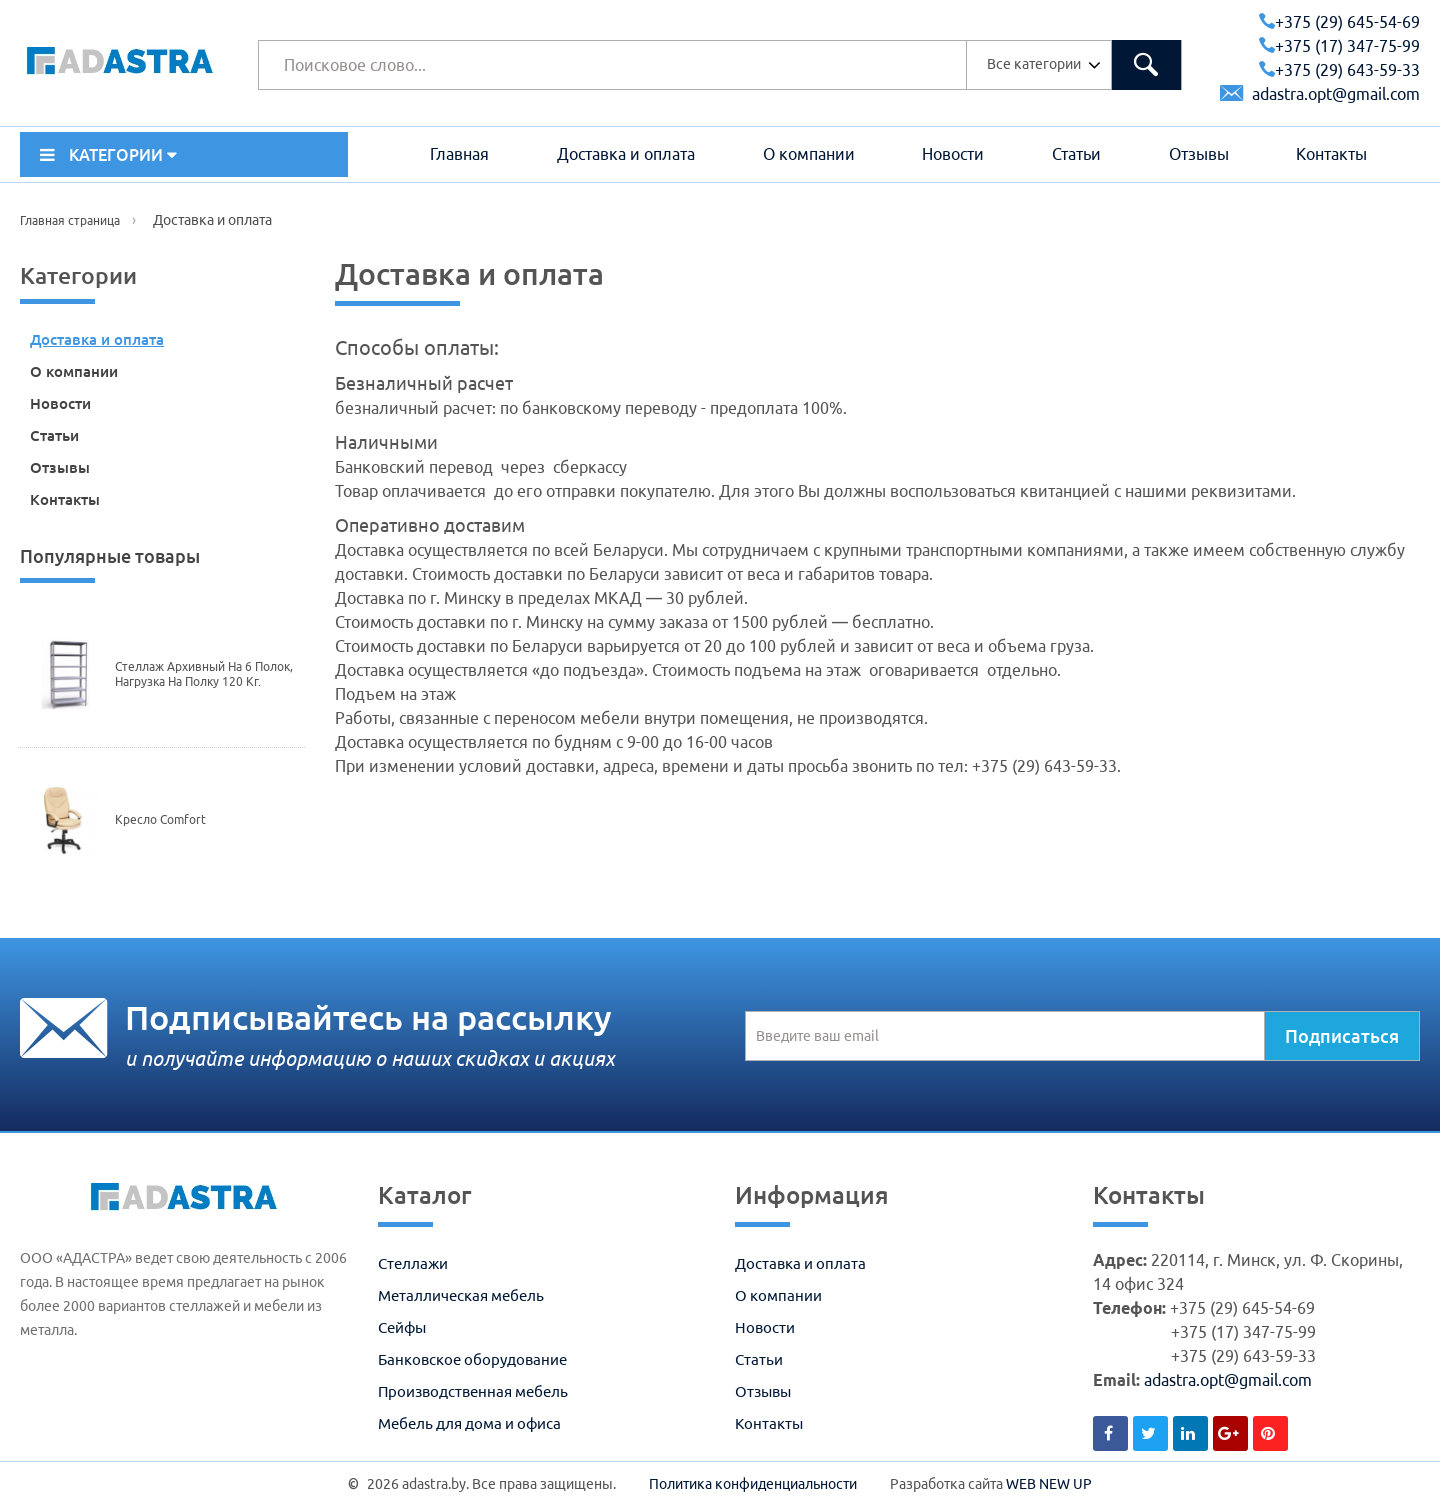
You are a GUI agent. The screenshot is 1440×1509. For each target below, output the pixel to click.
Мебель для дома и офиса (469, 1423)
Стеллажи (413, 1263)
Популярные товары (110, 556)
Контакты (1331, 154)
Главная (459, 154)
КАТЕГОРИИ (108, 155)
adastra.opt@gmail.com (1320, 94)
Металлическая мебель (461, 1295)
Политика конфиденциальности (753, 1484)
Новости (953, 154)
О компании (809, 154)
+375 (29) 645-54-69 (1339, 22)
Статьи (1076, 154)
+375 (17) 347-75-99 (1339, 46)
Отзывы (1199, 154)
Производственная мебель (473, 1391)
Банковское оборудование (472, 1359)
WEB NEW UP (1049, 1484)
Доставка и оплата (626, 154)
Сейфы (402, 1327)
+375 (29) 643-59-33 (1339, 70)
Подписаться (1342, 1036)
